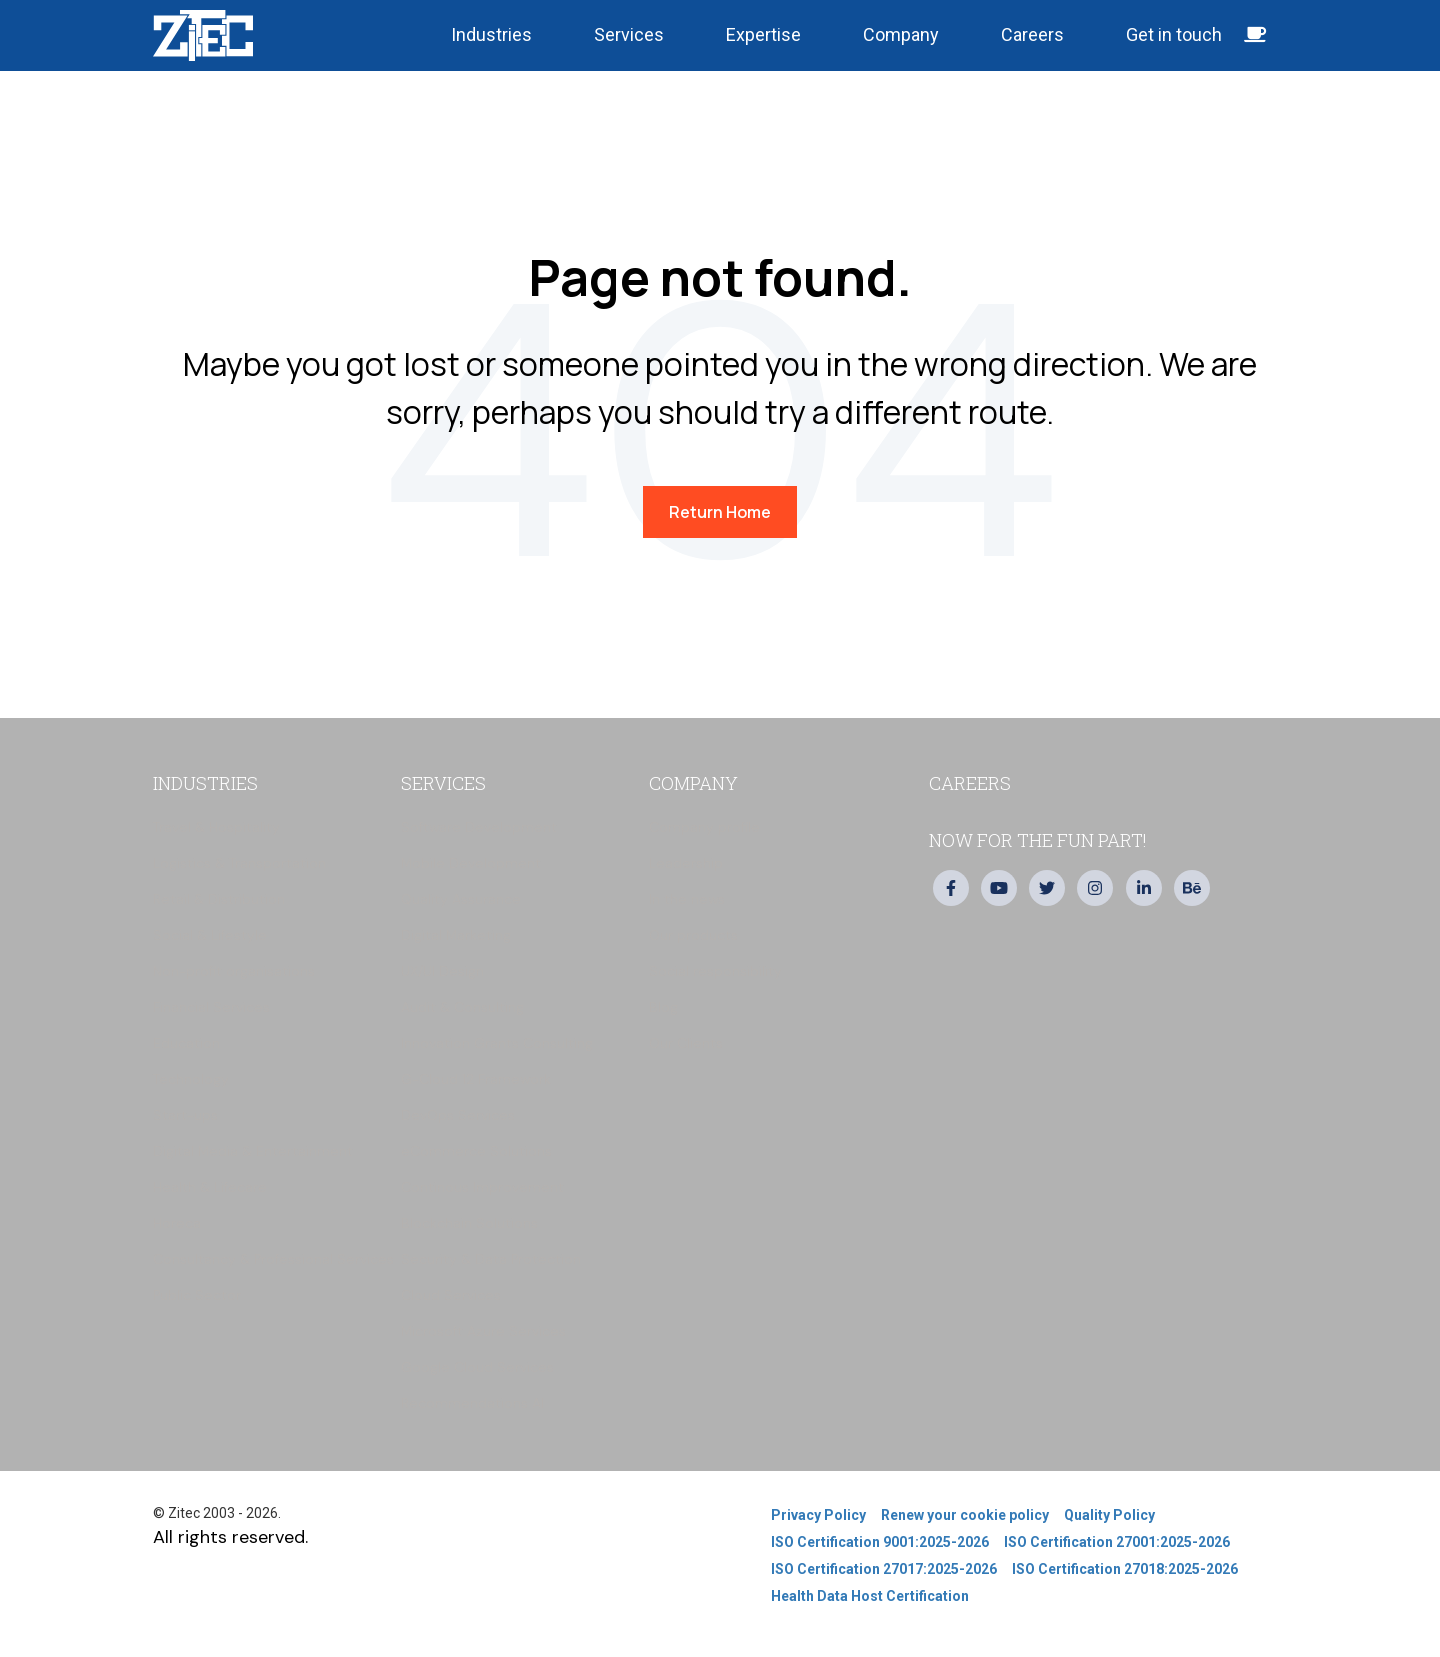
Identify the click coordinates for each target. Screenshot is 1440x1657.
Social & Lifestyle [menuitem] (210, 935)
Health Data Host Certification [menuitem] (870, 1596)
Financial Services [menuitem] (211, 1007)
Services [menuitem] (443, 783)
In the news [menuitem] (687, 899)
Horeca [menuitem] (177, 1223)
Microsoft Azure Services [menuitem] (483, 1331)
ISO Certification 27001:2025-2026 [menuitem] (1117, 1542)
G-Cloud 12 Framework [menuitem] (476, 1079)
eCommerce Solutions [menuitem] (476, 1151)
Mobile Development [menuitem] (471, 863)
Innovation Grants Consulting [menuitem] (497, 1043)
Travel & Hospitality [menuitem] (216, 827)
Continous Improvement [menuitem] (482, 1187)
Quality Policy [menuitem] (1109, 1515)
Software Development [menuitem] (479, 827)
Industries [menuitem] (205, 783)
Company (901, 34)
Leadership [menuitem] (686, 863)
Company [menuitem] (693, 783)
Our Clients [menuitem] (686, 1043)
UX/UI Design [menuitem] (442, 971)
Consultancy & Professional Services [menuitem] (273, 1259)
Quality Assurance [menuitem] (461, 899)
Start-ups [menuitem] (185, 1115)
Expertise (763, 34)
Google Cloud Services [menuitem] (477, 1367)
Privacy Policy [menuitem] (818, 1515)
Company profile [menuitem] (704, 827)
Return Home (720, 512)
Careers (1032, 34)
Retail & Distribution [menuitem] (219, 899)
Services (629, 34)
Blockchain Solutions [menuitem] (469, 1223)
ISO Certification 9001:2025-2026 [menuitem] (880, 1542)
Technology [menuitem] (191, 1079)
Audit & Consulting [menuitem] (462, 1007)
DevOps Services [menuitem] (458, 1115)
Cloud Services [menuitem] (451, 1295)
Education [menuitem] (186, 1043)
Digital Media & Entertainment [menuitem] (253, 1151)
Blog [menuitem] (663, 1007)
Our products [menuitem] (693, 935)
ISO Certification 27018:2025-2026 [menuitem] (1125, 1569)
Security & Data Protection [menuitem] (491, 1259)
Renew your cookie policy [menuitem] (965, 1515)
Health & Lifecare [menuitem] (210, 1187)
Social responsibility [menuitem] (715, 971)
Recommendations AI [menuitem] (472, 1403)
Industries (491, 34)
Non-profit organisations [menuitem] (234, 971)
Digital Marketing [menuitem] (456, 935)
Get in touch (1196, 34)
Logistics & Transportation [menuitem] (239, 863)
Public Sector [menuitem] (197, 1295)
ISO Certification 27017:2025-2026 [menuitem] (884, 1569)
